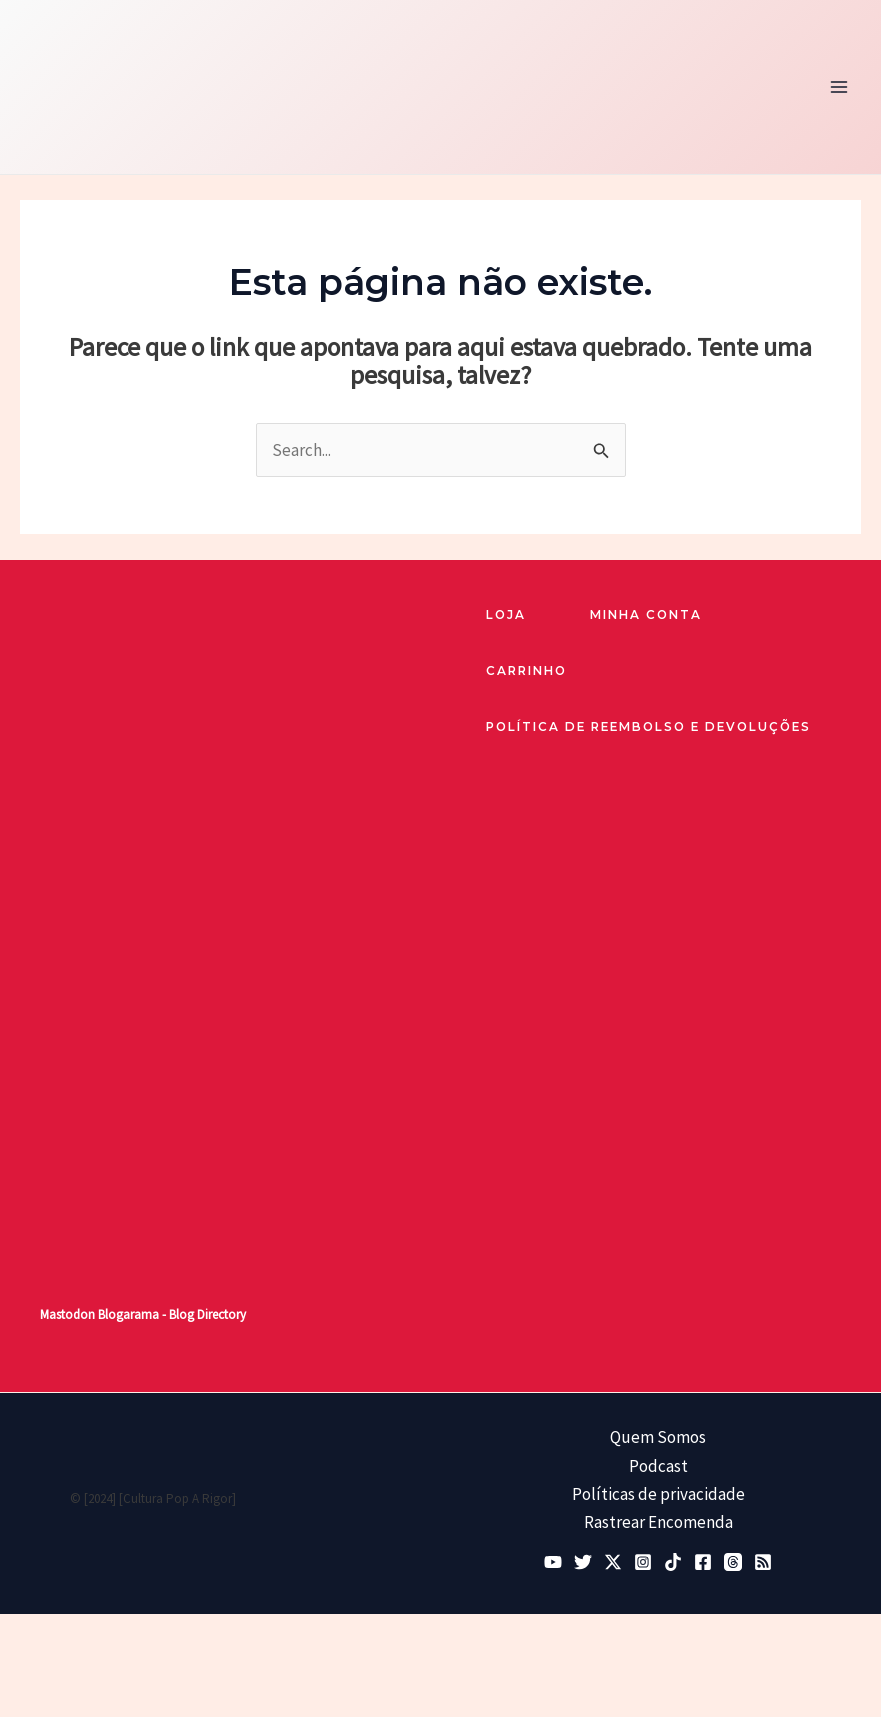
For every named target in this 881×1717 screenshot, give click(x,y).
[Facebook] (703, 1565)
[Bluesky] (583, 1565)
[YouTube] (553, 1565)
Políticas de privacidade (658, 1497)
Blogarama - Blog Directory (172, 1318)
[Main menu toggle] (839, 89)
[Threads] (733, 1565)
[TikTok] (673, 1565)
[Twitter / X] (613, 1565)
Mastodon (67, 1318)
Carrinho (529, 675)
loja (507, 619)
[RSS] (763, 1565)
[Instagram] (643, 1565)
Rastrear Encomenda (658, 1525)
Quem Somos (658, 1441)
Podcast (658, 1469)
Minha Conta (650, 619)
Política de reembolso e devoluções (653, 737)
